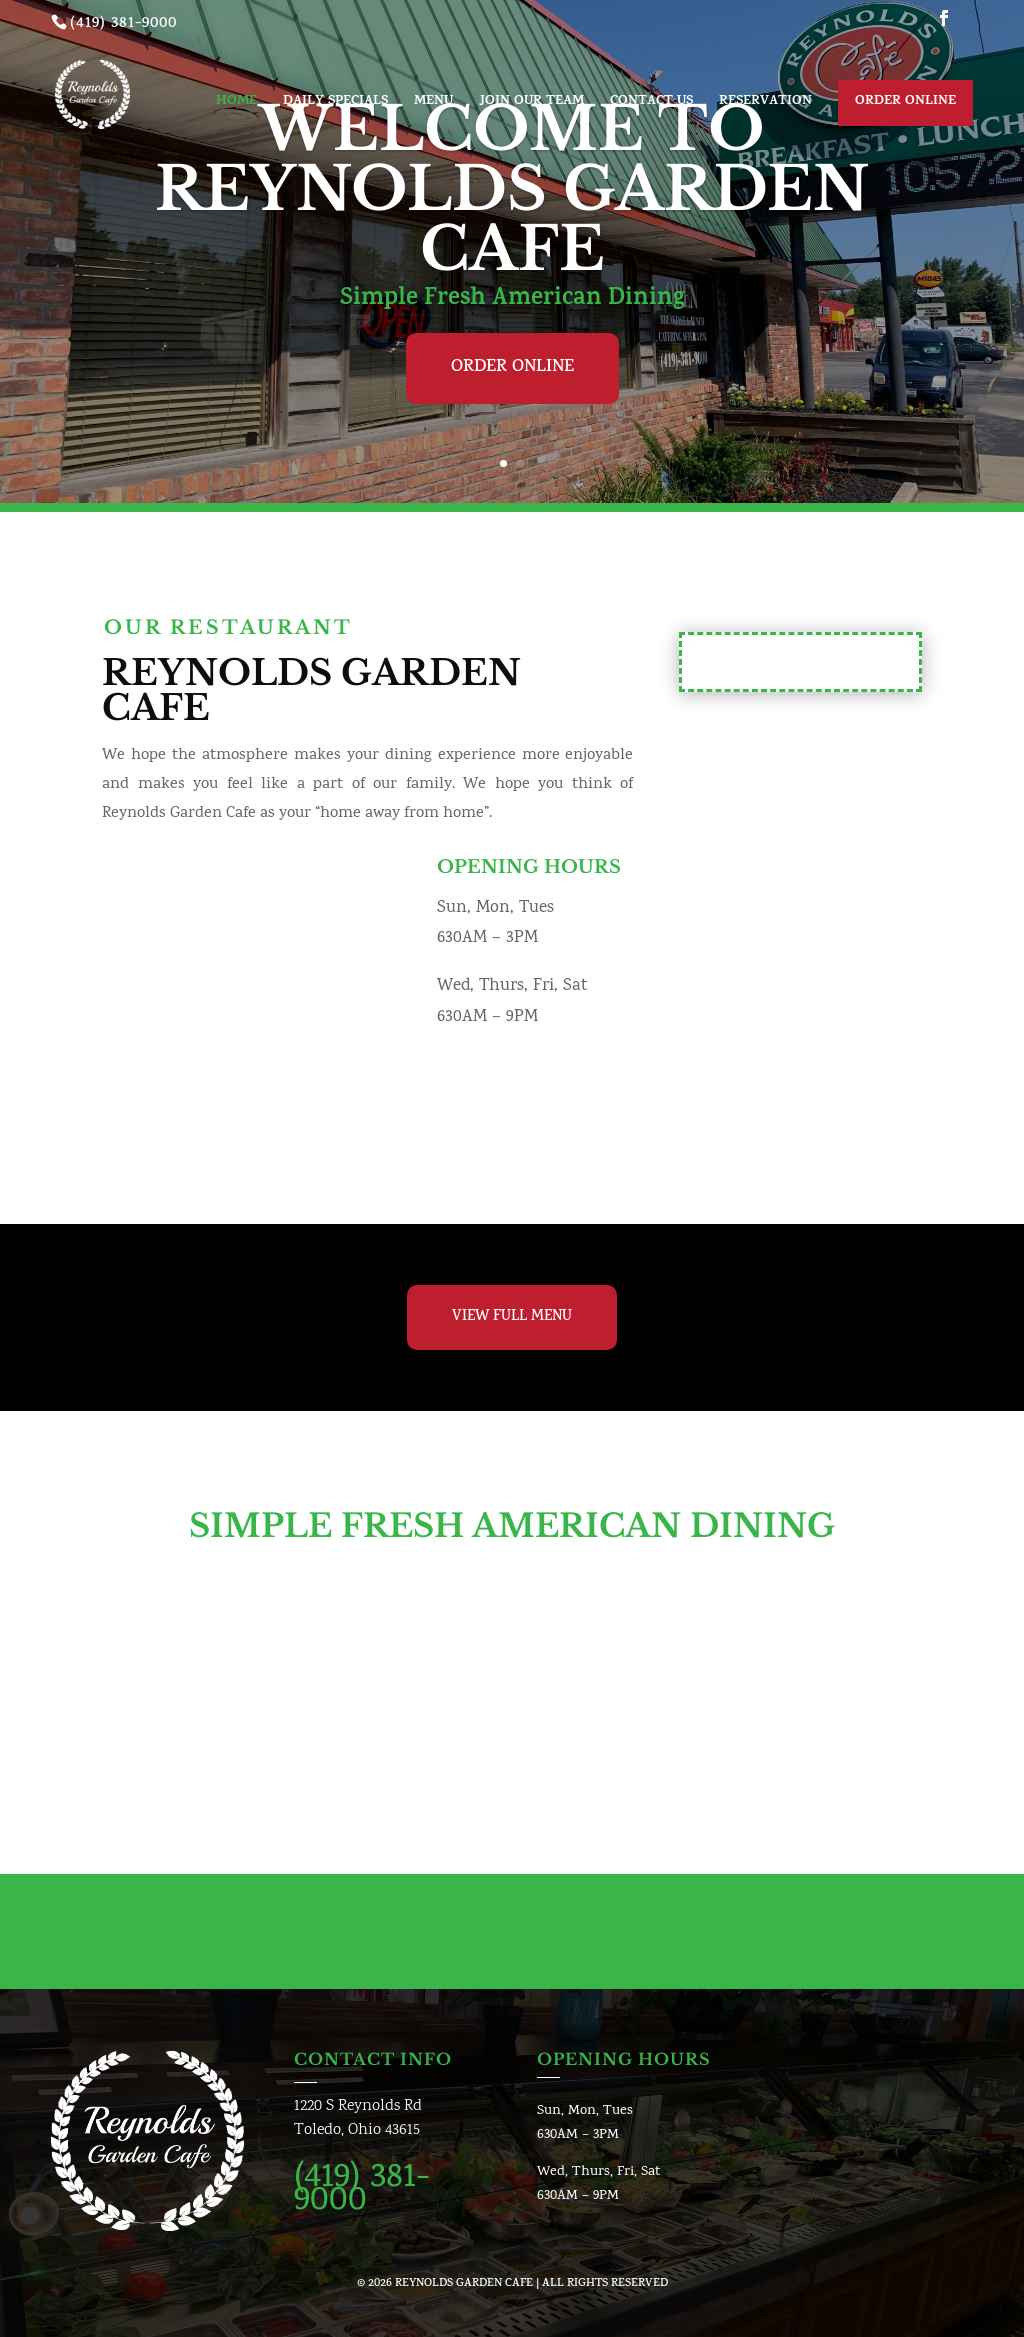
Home (236, 104)
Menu (433, 104)
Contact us (651, 104)
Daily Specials (335, 104)
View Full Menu (512, 1317)
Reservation (765, 104)
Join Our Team (531, 104)
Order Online (905, 102)
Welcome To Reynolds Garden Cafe (512, 189)
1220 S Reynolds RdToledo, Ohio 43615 (358, 2118)
